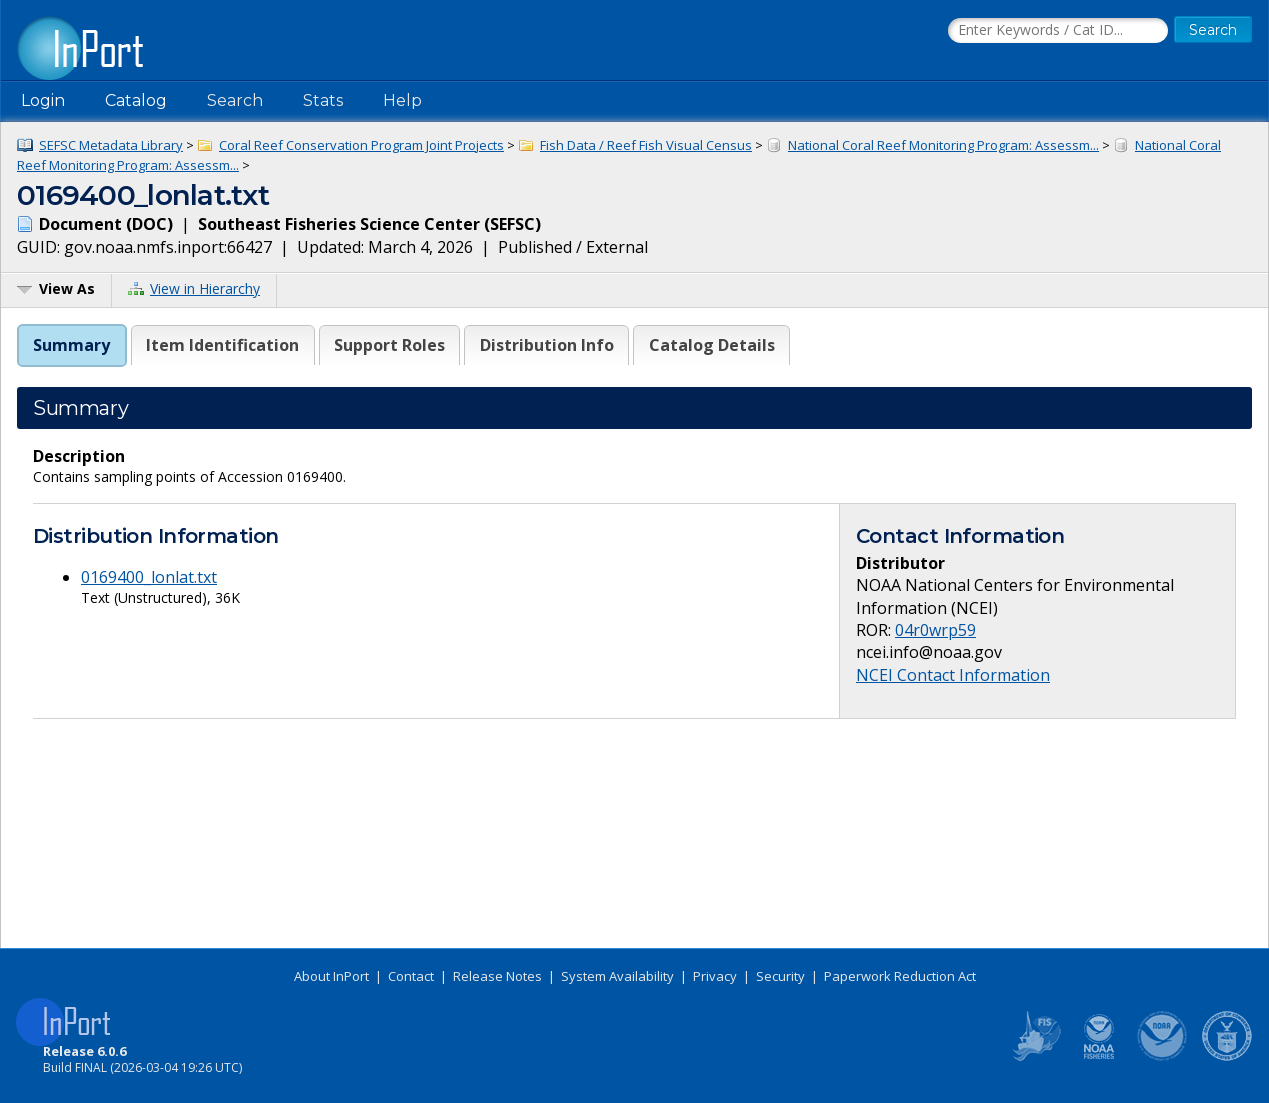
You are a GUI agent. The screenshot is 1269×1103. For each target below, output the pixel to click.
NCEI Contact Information (953, 675)
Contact (411, 976)
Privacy (715, 976)
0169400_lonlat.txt (149, 577)
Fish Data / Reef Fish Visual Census (646, 145)
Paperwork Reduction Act (900, 976)
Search (235, 100)
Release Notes (497, 976)
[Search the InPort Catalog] (1058, 31)
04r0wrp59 (935, 630)
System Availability (617, 976)
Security (780, 976)
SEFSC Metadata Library (111, 145)
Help (402, 100)
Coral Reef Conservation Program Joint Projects (361, 145)
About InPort (331, 976)
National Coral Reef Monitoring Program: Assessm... (943, 145)
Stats (323, 100)
